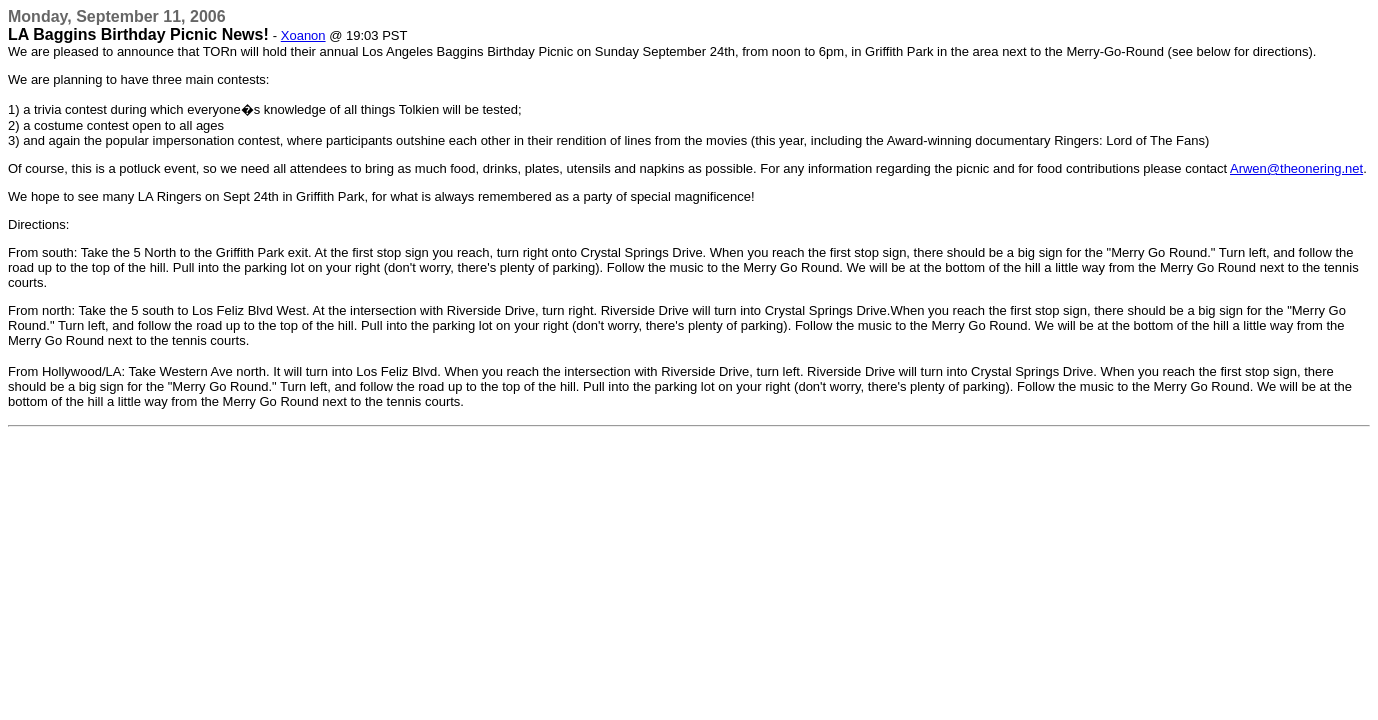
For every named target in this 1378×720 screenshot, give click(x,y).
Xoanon (303, 35)
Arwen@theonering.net (1296, 168)
